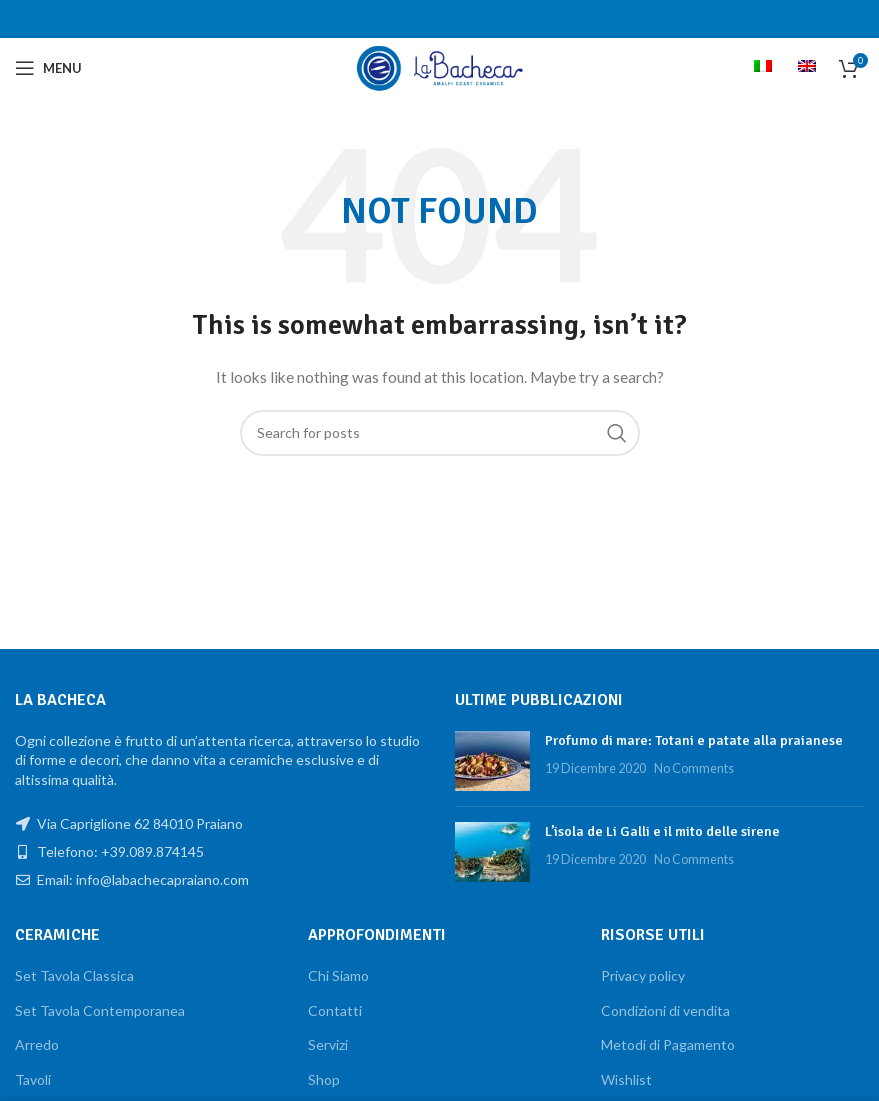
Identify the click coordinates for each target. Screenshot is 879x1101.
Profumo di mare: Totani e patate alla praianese (694, 740)
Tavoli (33, 1079)
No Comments (694, 768)
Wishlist (626, 1079)
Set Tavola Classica (74, 975)
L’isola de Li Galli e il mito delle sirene (662, 831)
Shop (324, 1079)
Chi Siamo (338, 975)
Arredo (37, 1044)
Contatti (335, 1010)
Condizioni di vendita (665, 1010)
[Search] (440, 433)
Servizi (328, 1044)
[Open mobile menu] (48, 68)
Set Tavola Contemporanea (100, 1010)
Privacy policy (643, 975)
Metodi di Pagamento (668, 1044)
